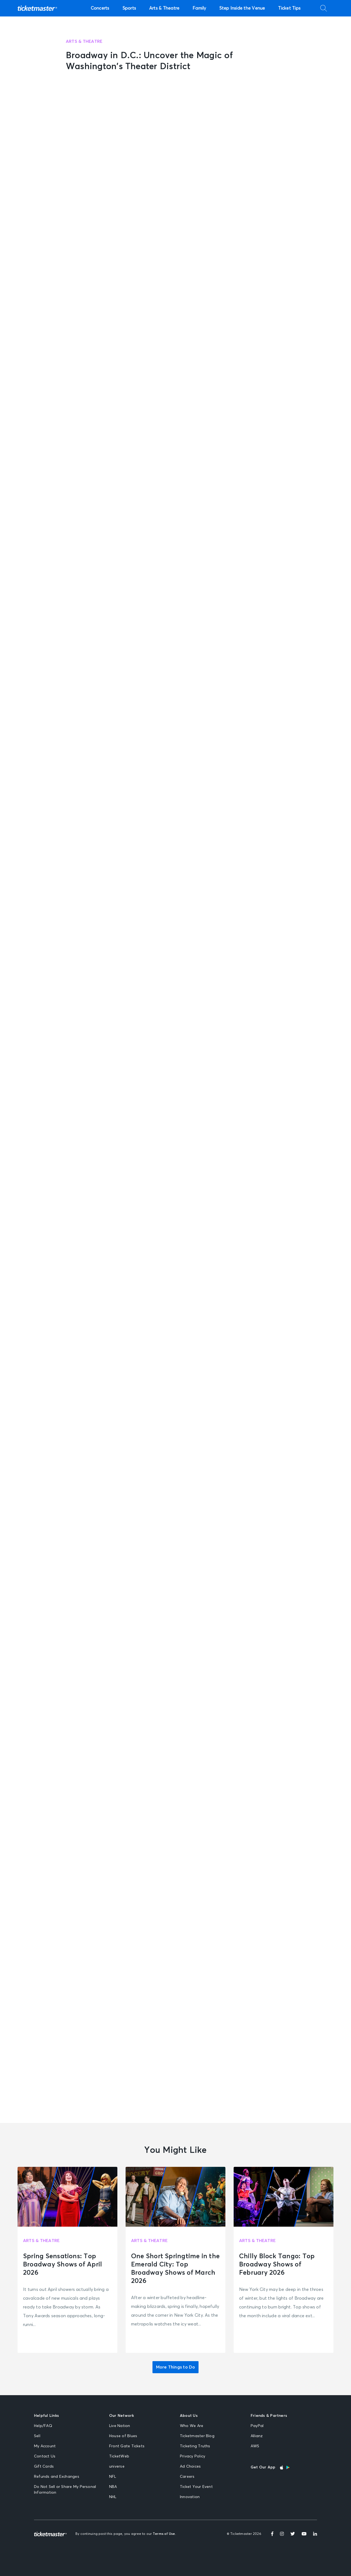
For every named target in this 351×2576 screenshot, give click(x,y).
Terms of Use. (164, 2534)
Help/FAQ (43, 2426)
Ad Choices (190, 2466)
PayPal (257, 2426)
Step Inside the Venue (242, 8)
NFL (112, 2477)
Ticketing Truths (195, 2446)
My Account (45, 2446)
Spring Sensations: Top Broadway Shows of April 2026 (62, 2264)
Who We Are (191, 2426)
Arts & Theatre (164, 8)
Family (199, 8)
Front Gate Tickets (127, 2446)
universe (116, 2466)
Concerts (100, 8)
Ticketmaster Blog (197, 2436)
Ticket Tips (289, 8)
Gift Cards (44, 2466)
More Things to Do (175, 2367)
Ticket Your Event (196, 2487)
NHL (113, 2497)
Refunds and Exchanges (56, 2477)
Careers (187, 2477)
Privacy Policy (192, 2456)
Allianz (257, 2436)
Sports (129, 8)
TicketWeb (119, 2456)
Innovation (190, 2497)
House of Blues (123, 2436)
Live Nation (119, 2426)
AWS (255, 2446)
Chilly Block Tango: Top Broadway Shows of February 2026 (277, 2264)
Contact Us (44, 2456)
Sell (37, 2436)
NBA (113, 2487)
